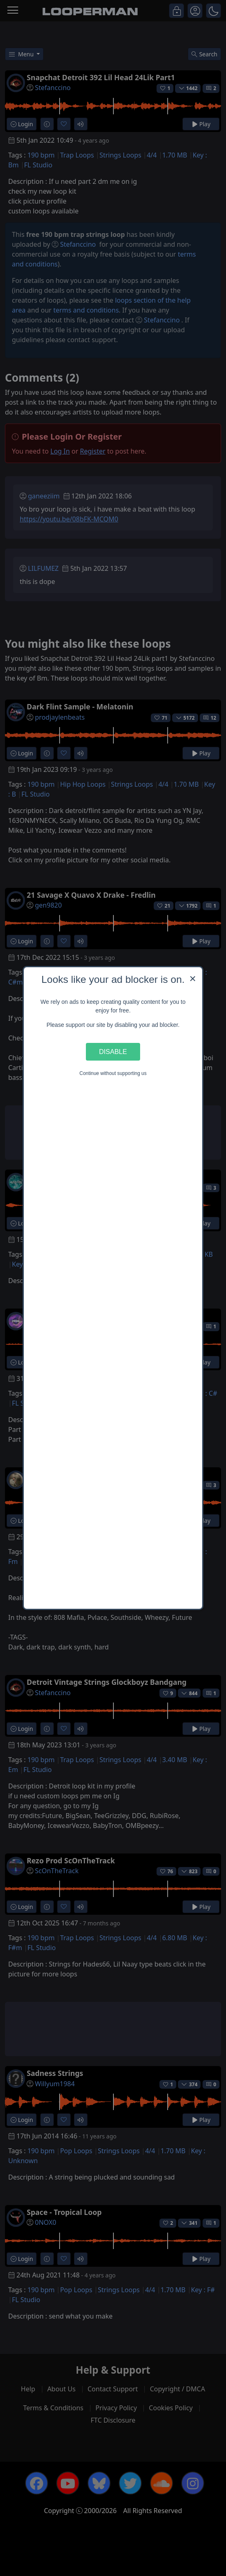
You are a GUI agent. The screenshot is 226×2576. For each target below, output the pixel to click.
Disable (113, 1051)
